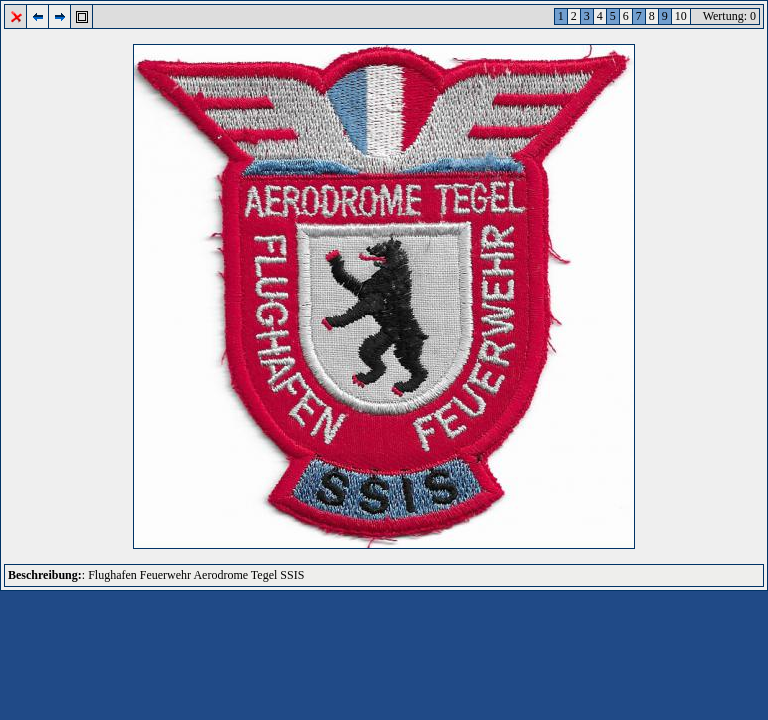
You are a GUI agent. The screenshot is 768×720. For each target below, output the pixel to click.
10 (681, 16)
